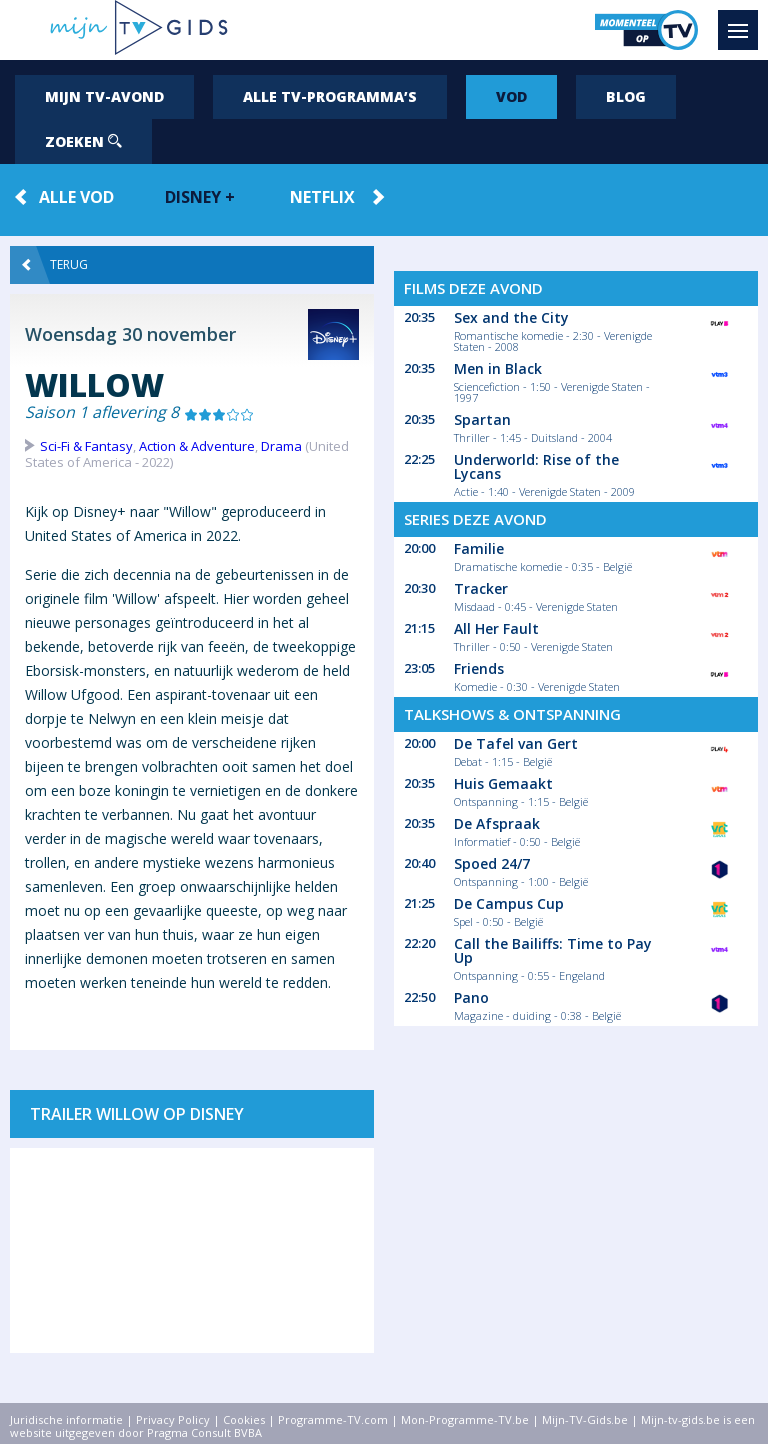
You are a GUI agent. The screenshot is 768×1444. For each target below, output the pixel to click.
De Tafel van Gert (516, 743)
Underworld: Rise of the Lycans (536, 466)
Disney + (200, 197)
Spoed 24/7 (492, 863)
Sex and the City (511, 317)
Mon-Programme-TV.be (465, 1419)
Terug (55, 265)
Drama (281, 446)
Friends (479, 668)
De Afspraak (497, 823)
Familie (479, 548)
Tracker (481, 588)
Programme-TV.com (333, 1419)
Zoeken (83, 141)
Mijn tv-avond (104, 96)
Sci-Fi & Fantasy (86, 446)
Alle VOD (76, 197)
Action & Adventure (197, 446)
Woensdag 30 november (130, 334)
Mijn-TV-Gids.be (585, 1419)
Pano (471, 997)
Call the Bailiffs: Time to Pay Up (553, 950)
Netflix (322, 197)
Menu (743, 21)
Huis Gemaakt (503, 783)
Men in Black (498, 368)
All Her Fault (496, 628)
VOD (511, 96)
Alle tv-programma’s (330, 96)
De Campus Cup (509, 903)
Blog (626, 96)
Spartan (482, 419)
